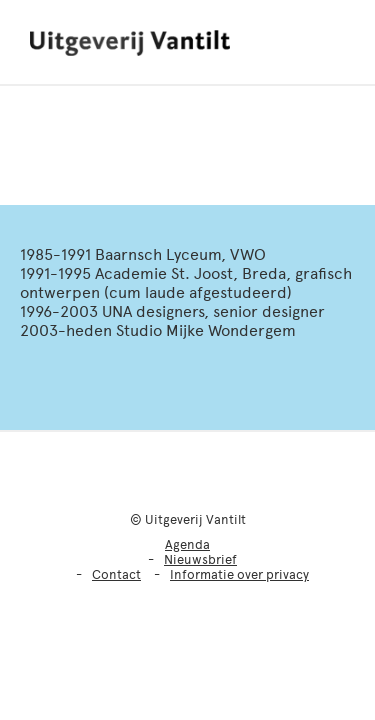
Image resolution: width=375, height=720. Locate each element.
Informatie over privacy (239, 574)
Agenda (187, 544)
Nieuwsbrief (200, 559)
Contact (116, 574)
